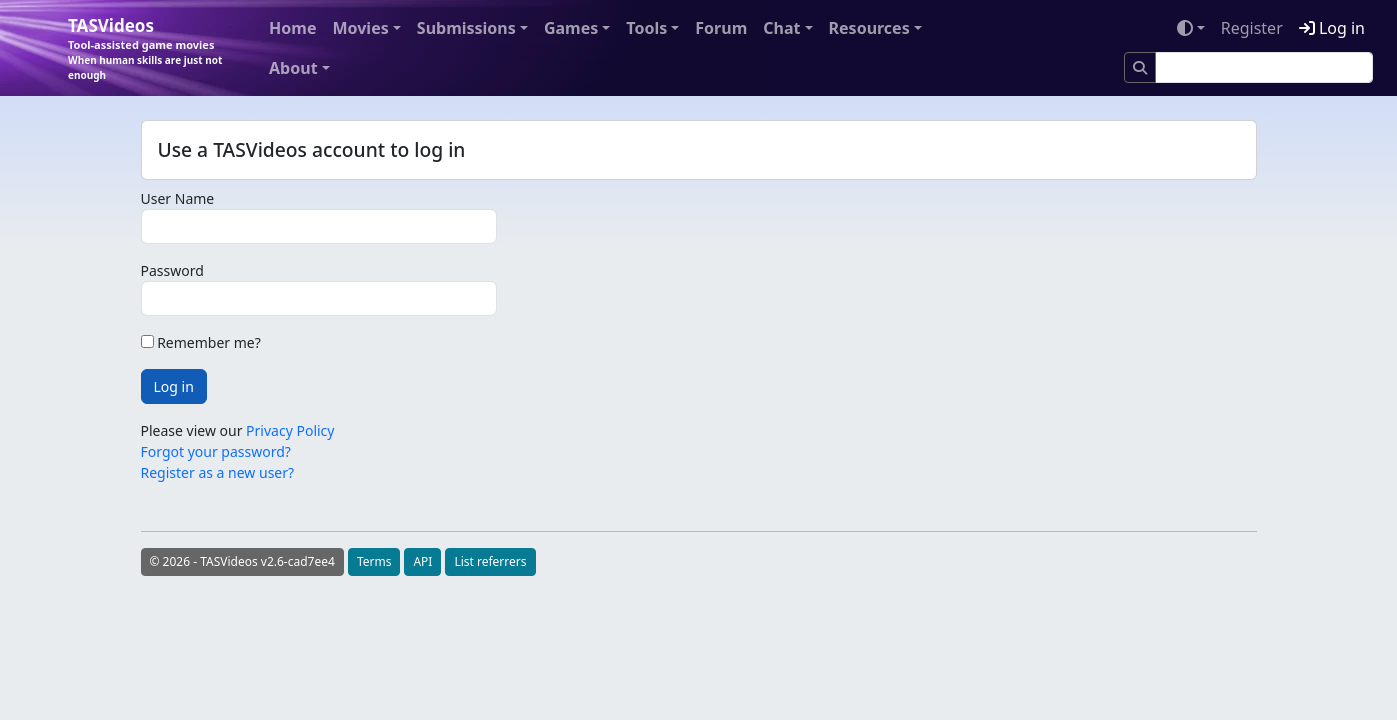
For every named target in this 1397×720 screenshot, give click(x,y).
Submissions (466, 28)
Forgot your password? (216, 451)
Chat (781, 28)
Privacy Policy (290, 430)
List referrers (490, 561)
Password (172, 270)
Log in (1332, 28)
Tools (646, 28)
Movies (360, 28)
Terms (374, 561)
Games (571, 28)
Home (292, 28)
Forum (721, 28)
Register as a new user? (218, 472)
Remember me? (201, 342)
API (422, 561)
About (293, 68)
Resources (869, 28)
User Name (178, 198)
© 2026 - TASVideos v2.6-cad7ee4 (242, 561)
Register (1252, 28)
